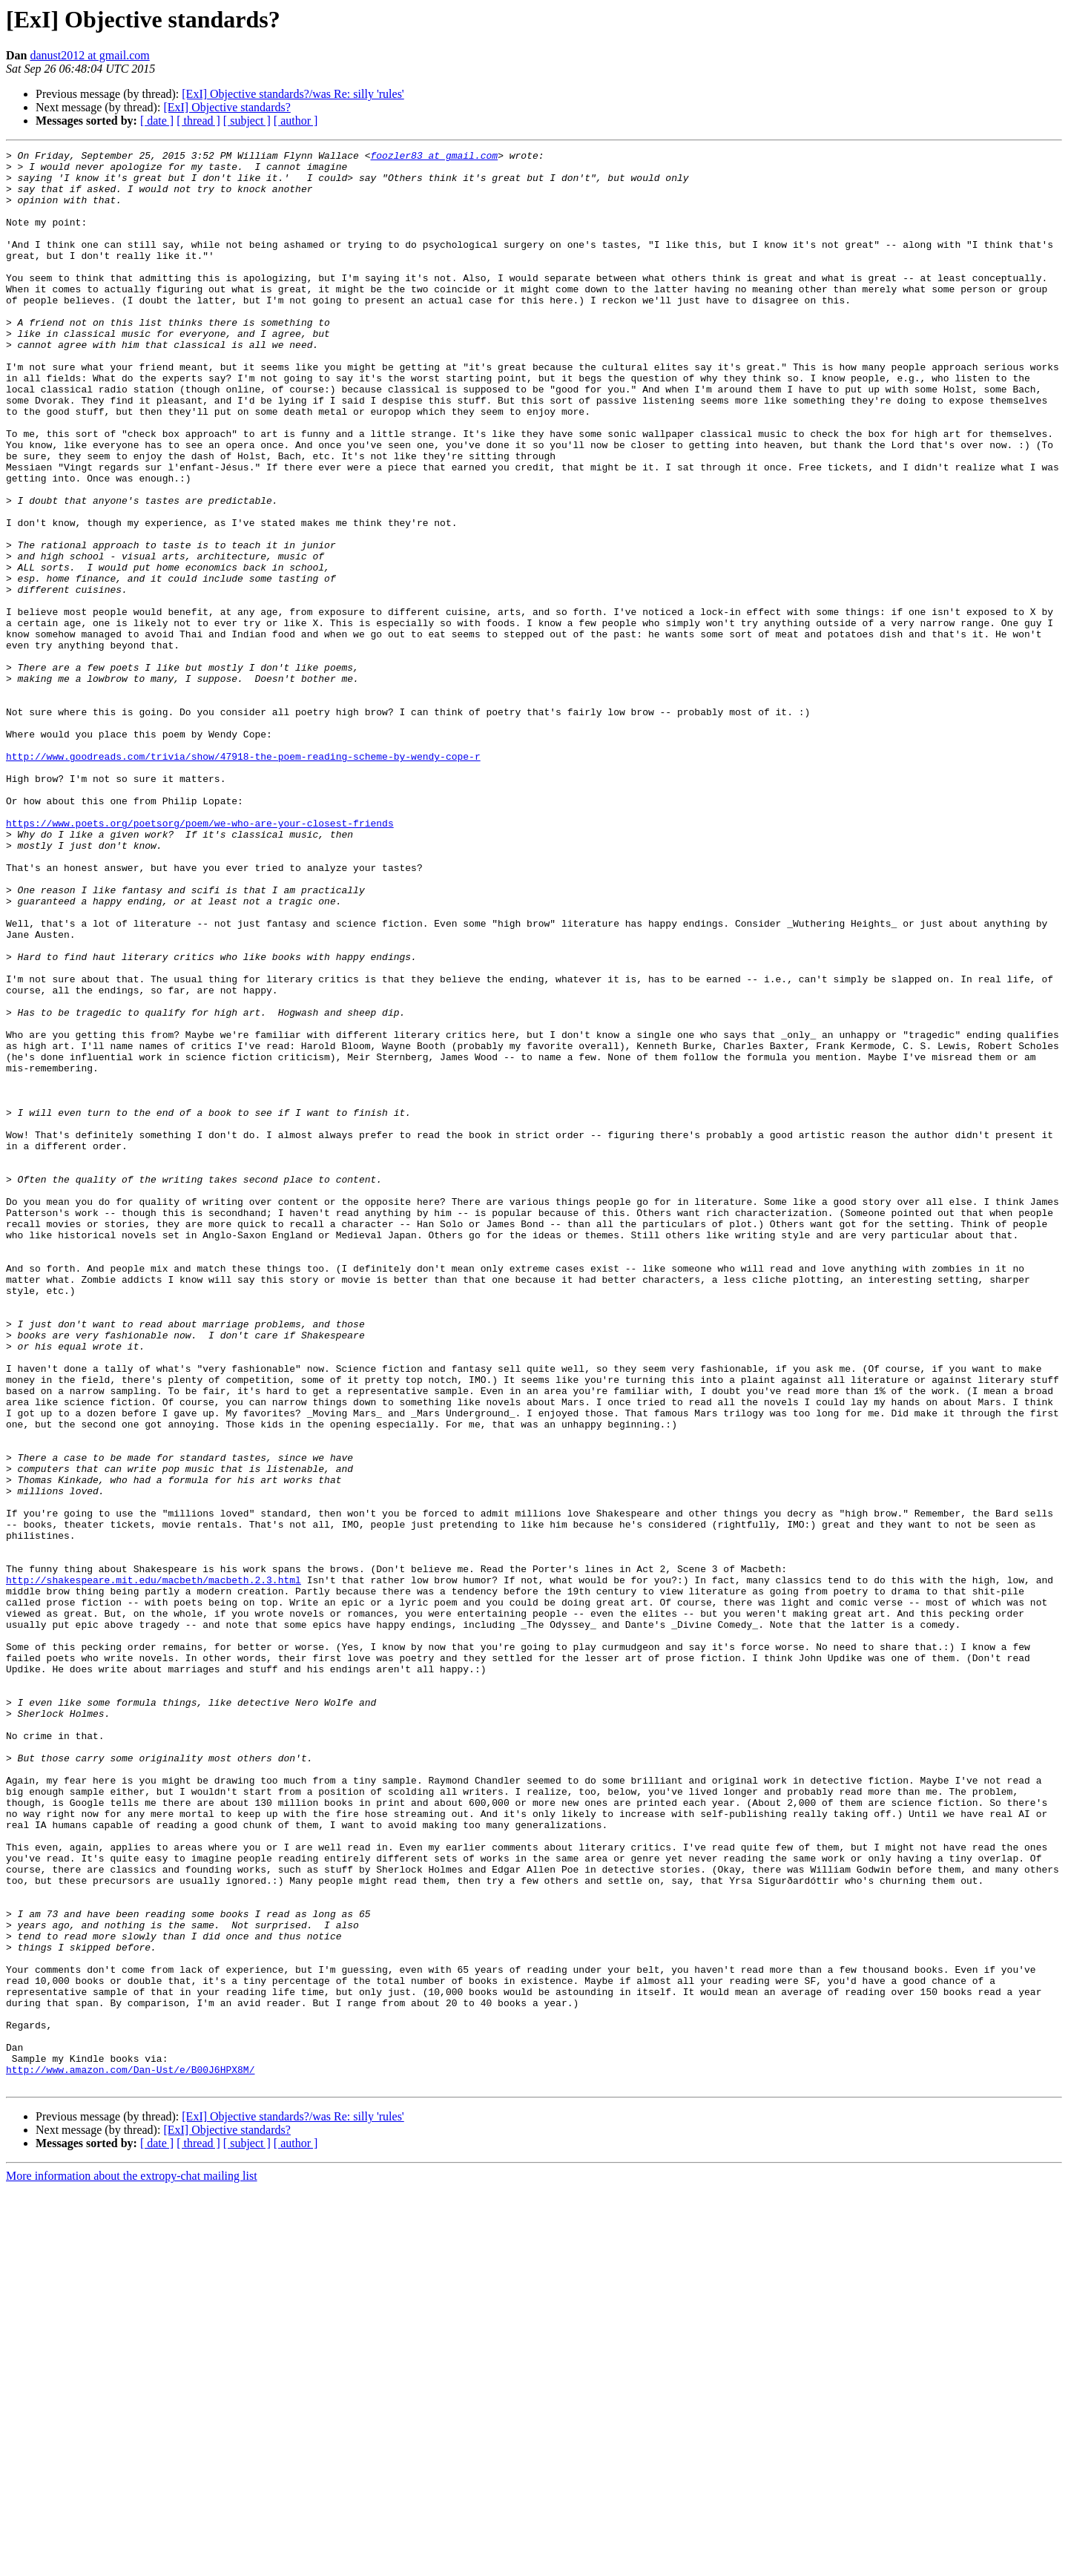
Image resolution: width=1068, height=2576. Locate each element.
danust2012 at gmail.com (89, 55)
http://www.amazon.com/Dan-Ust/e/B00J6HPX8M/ (130, 2454)
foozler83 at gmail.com (434, 157)
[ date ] (157, 120)
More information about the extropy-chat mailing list (131, 2563)
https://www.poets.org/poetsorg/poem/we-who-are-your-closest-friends (200, 958)
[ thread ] (198, 120)
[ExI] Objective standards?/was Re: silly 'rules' (292, 94)
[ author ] (296, 120)
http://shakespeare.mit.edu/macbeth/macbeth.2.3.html (153, 1866)
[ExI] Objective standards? (226, 107)
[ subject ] (247, 120)
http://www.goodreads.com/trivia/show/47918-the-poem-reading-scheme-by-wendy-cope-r (243, 878)
